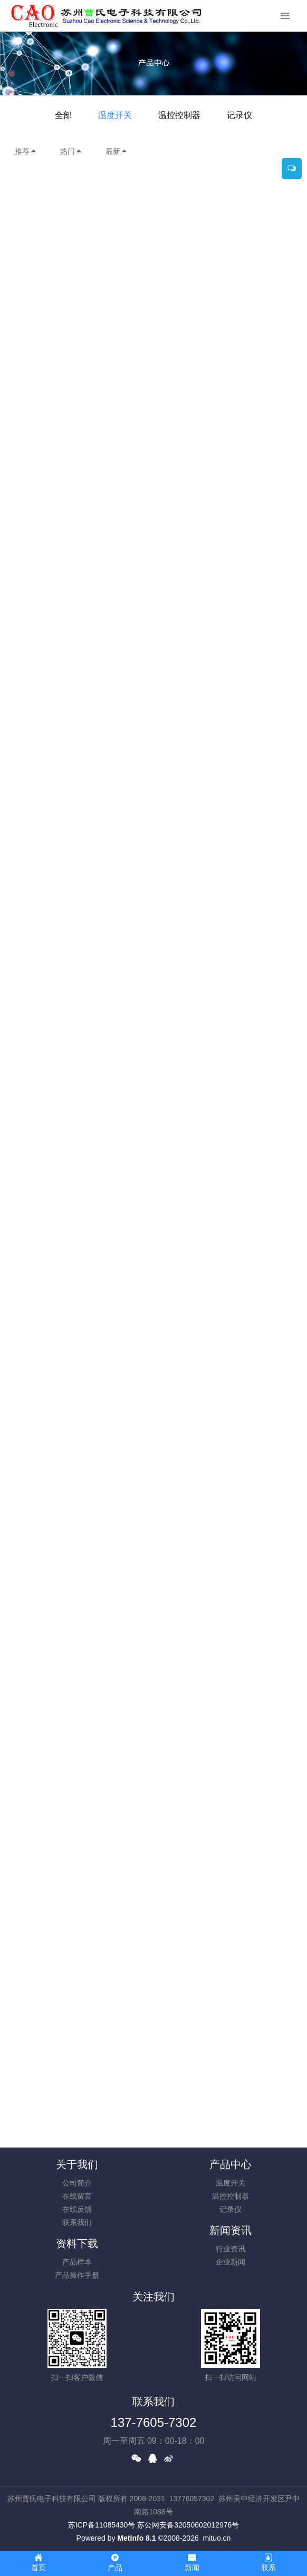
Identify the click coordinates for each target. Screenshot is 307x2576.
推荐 (26, 151)
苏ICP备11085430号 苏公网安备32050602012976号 (153, 2525)
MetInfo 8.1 (136, 2538)
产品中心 (230, 2164)
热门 (71, 151)
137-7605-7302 (154, 2422)
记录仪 (239, 115)
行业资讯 (230, 2249)
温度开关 (115, 115)
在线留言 (77, 2196)
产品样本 (77, 2262)
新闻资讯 (230, 2230)
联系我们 (77, 2222)
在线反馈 (77, 2209)
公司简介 (77, 2183)
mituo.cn (217, 2538)
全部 (63, 115)
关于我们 (77, 2164)
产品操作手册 (77, 2275)
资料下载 (77, 2243)
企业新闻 (230, 2262)
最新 (116, 151)
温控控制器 (179, 115)
